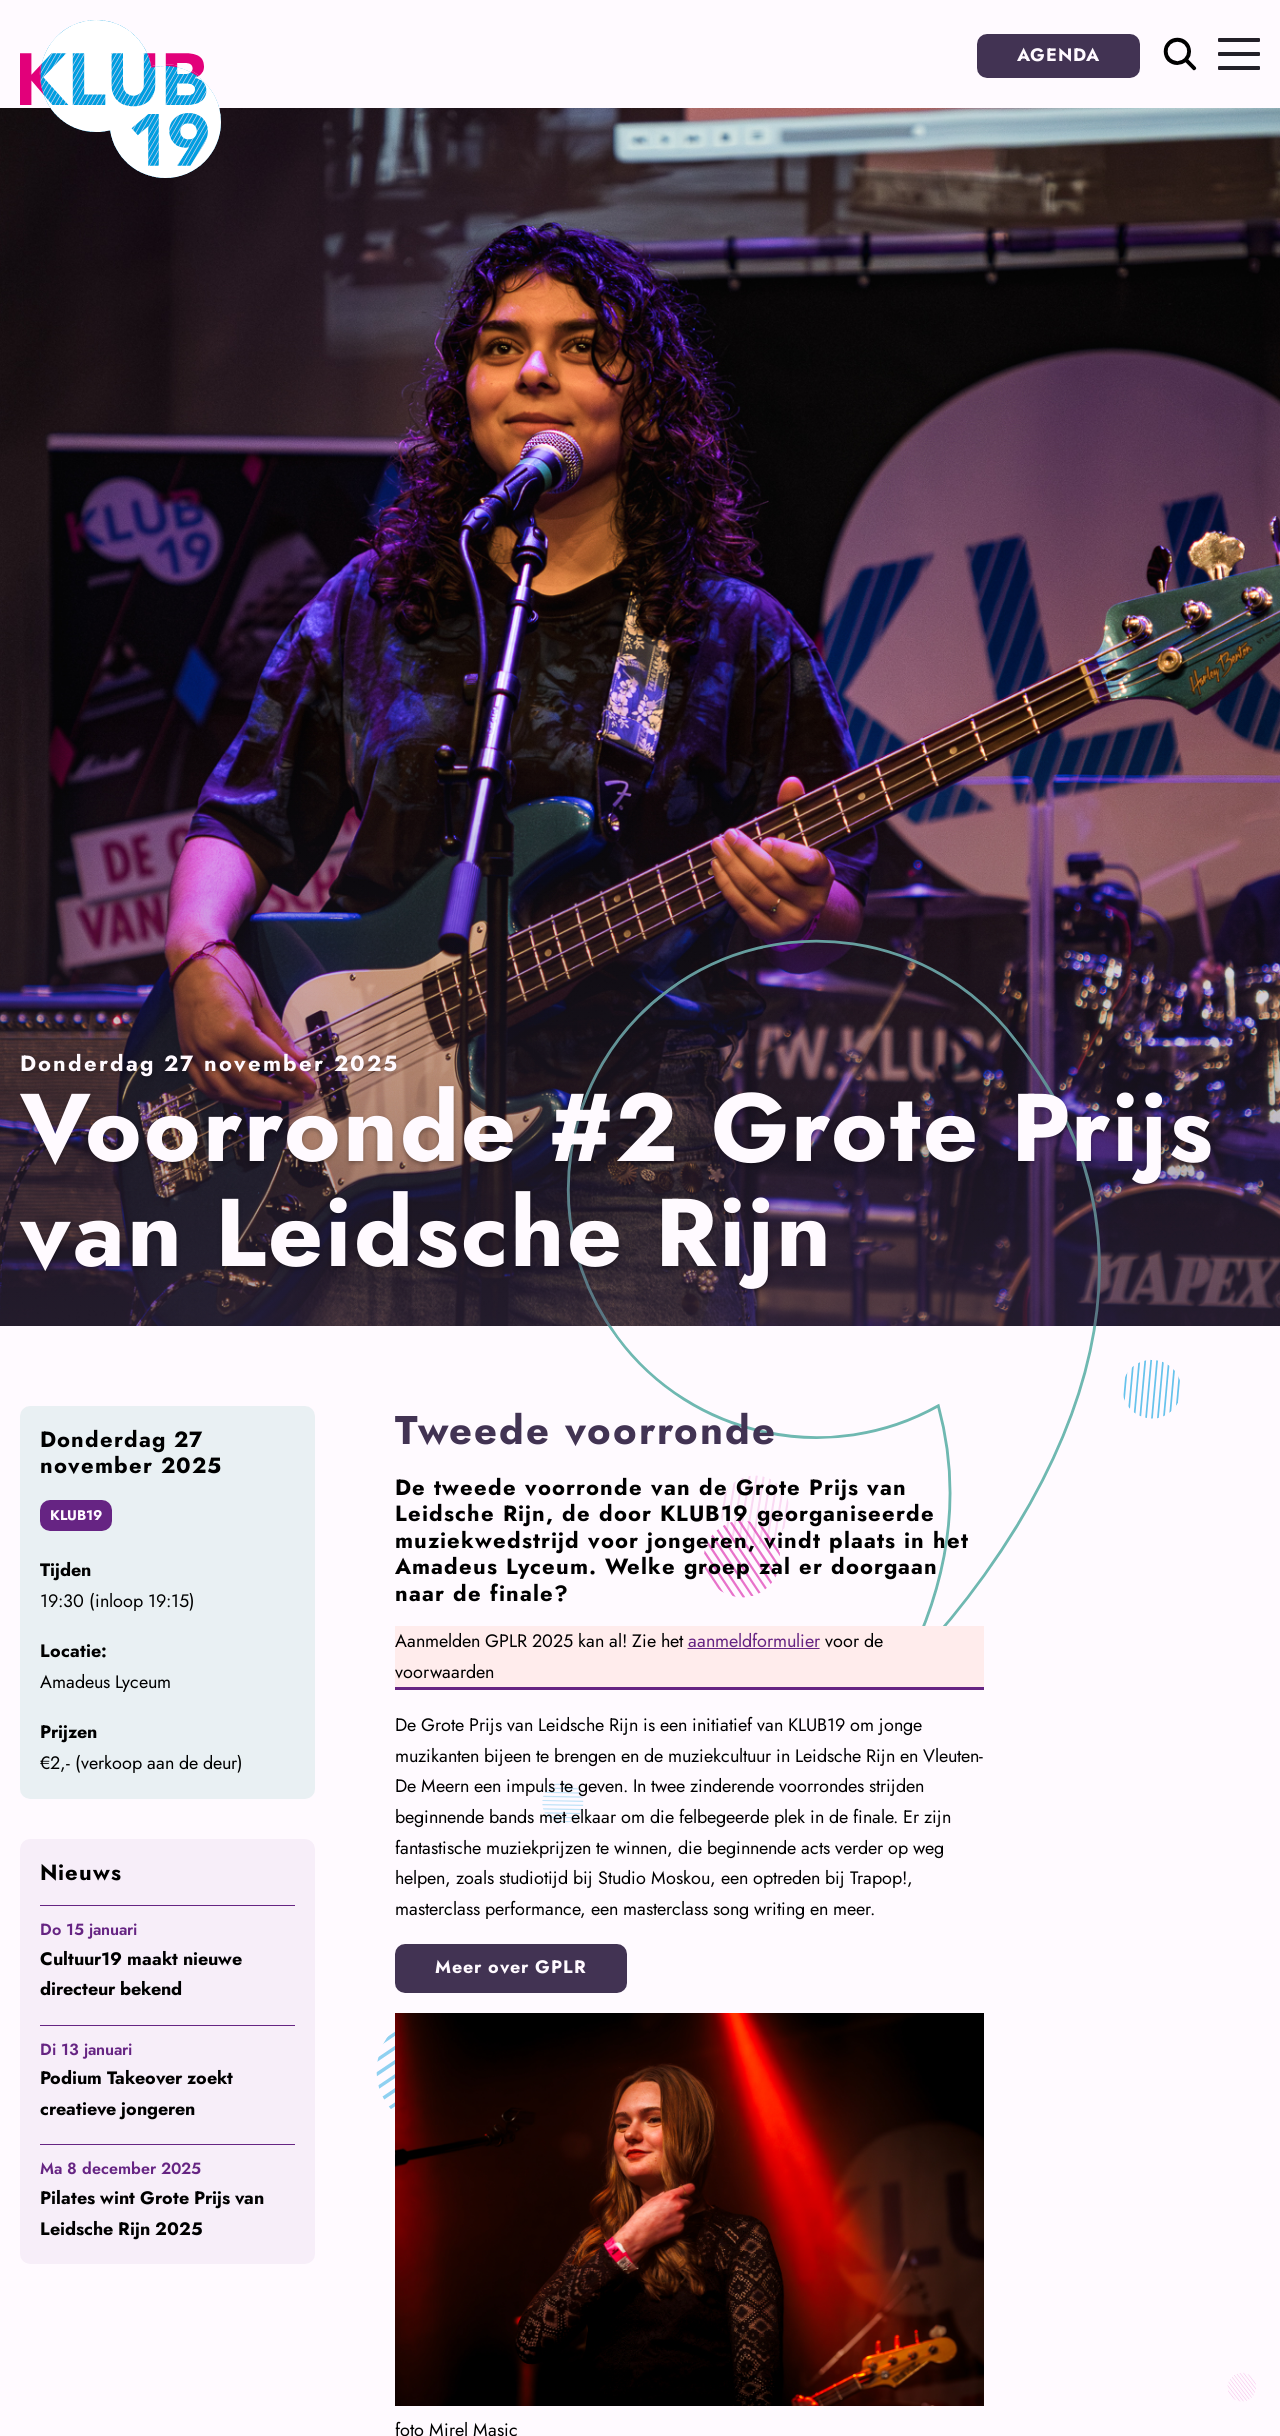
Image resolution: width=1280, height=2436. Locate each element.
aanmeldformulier (754, 1641)
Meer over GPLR (511, 1967)
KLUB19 (76, 1515)
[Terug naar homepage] (120, 172)
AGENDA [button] (1058, 55)
